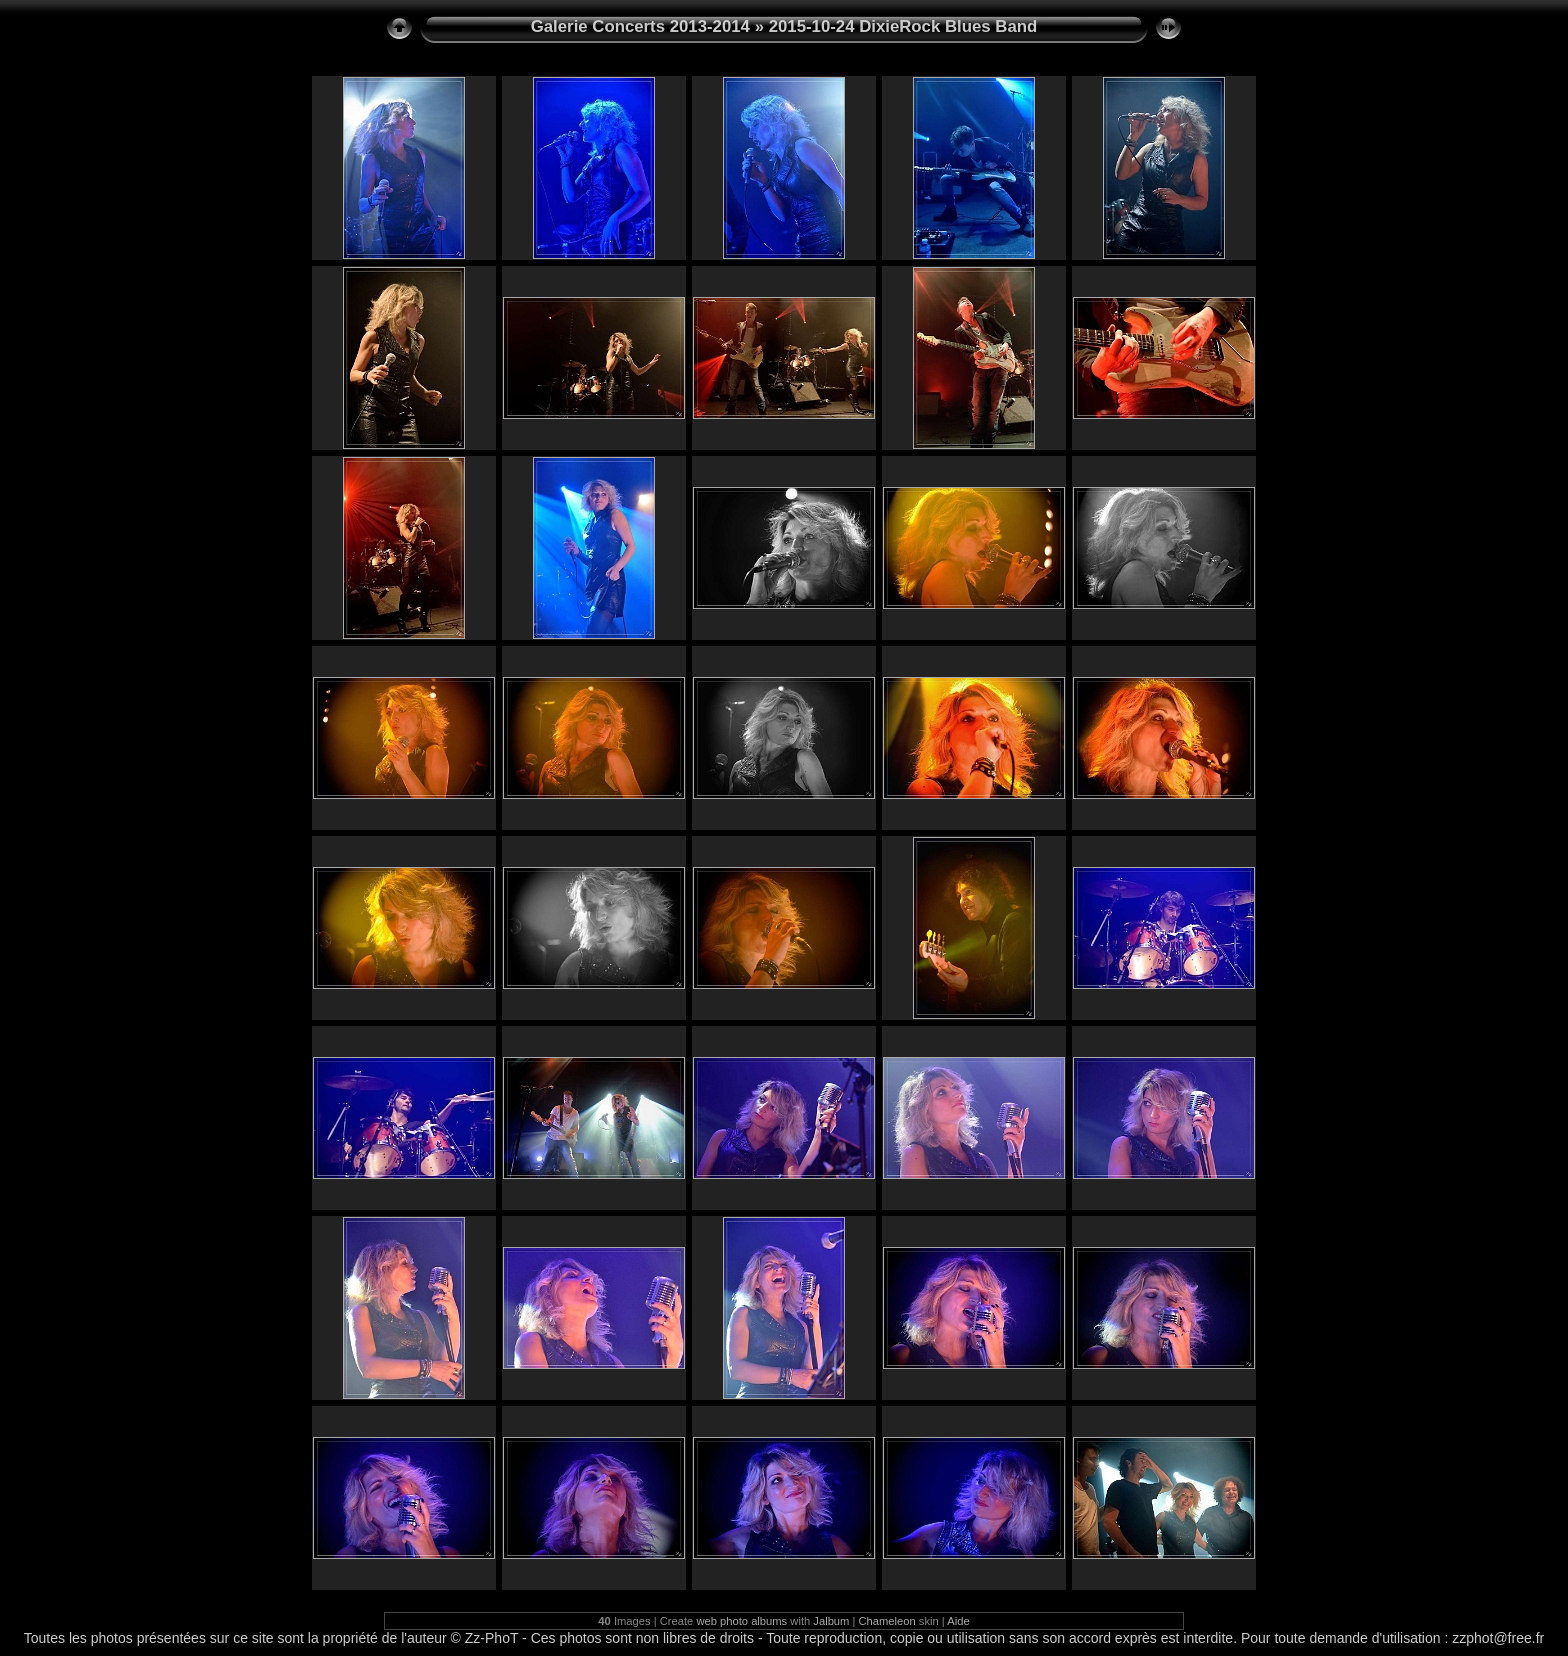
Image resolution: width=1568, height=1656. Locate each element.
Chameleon (887, 1621)
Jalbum (831, 1621)
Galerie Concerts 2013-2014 (640, 26)
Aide (958, 1621)
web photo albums (741, 1621)
